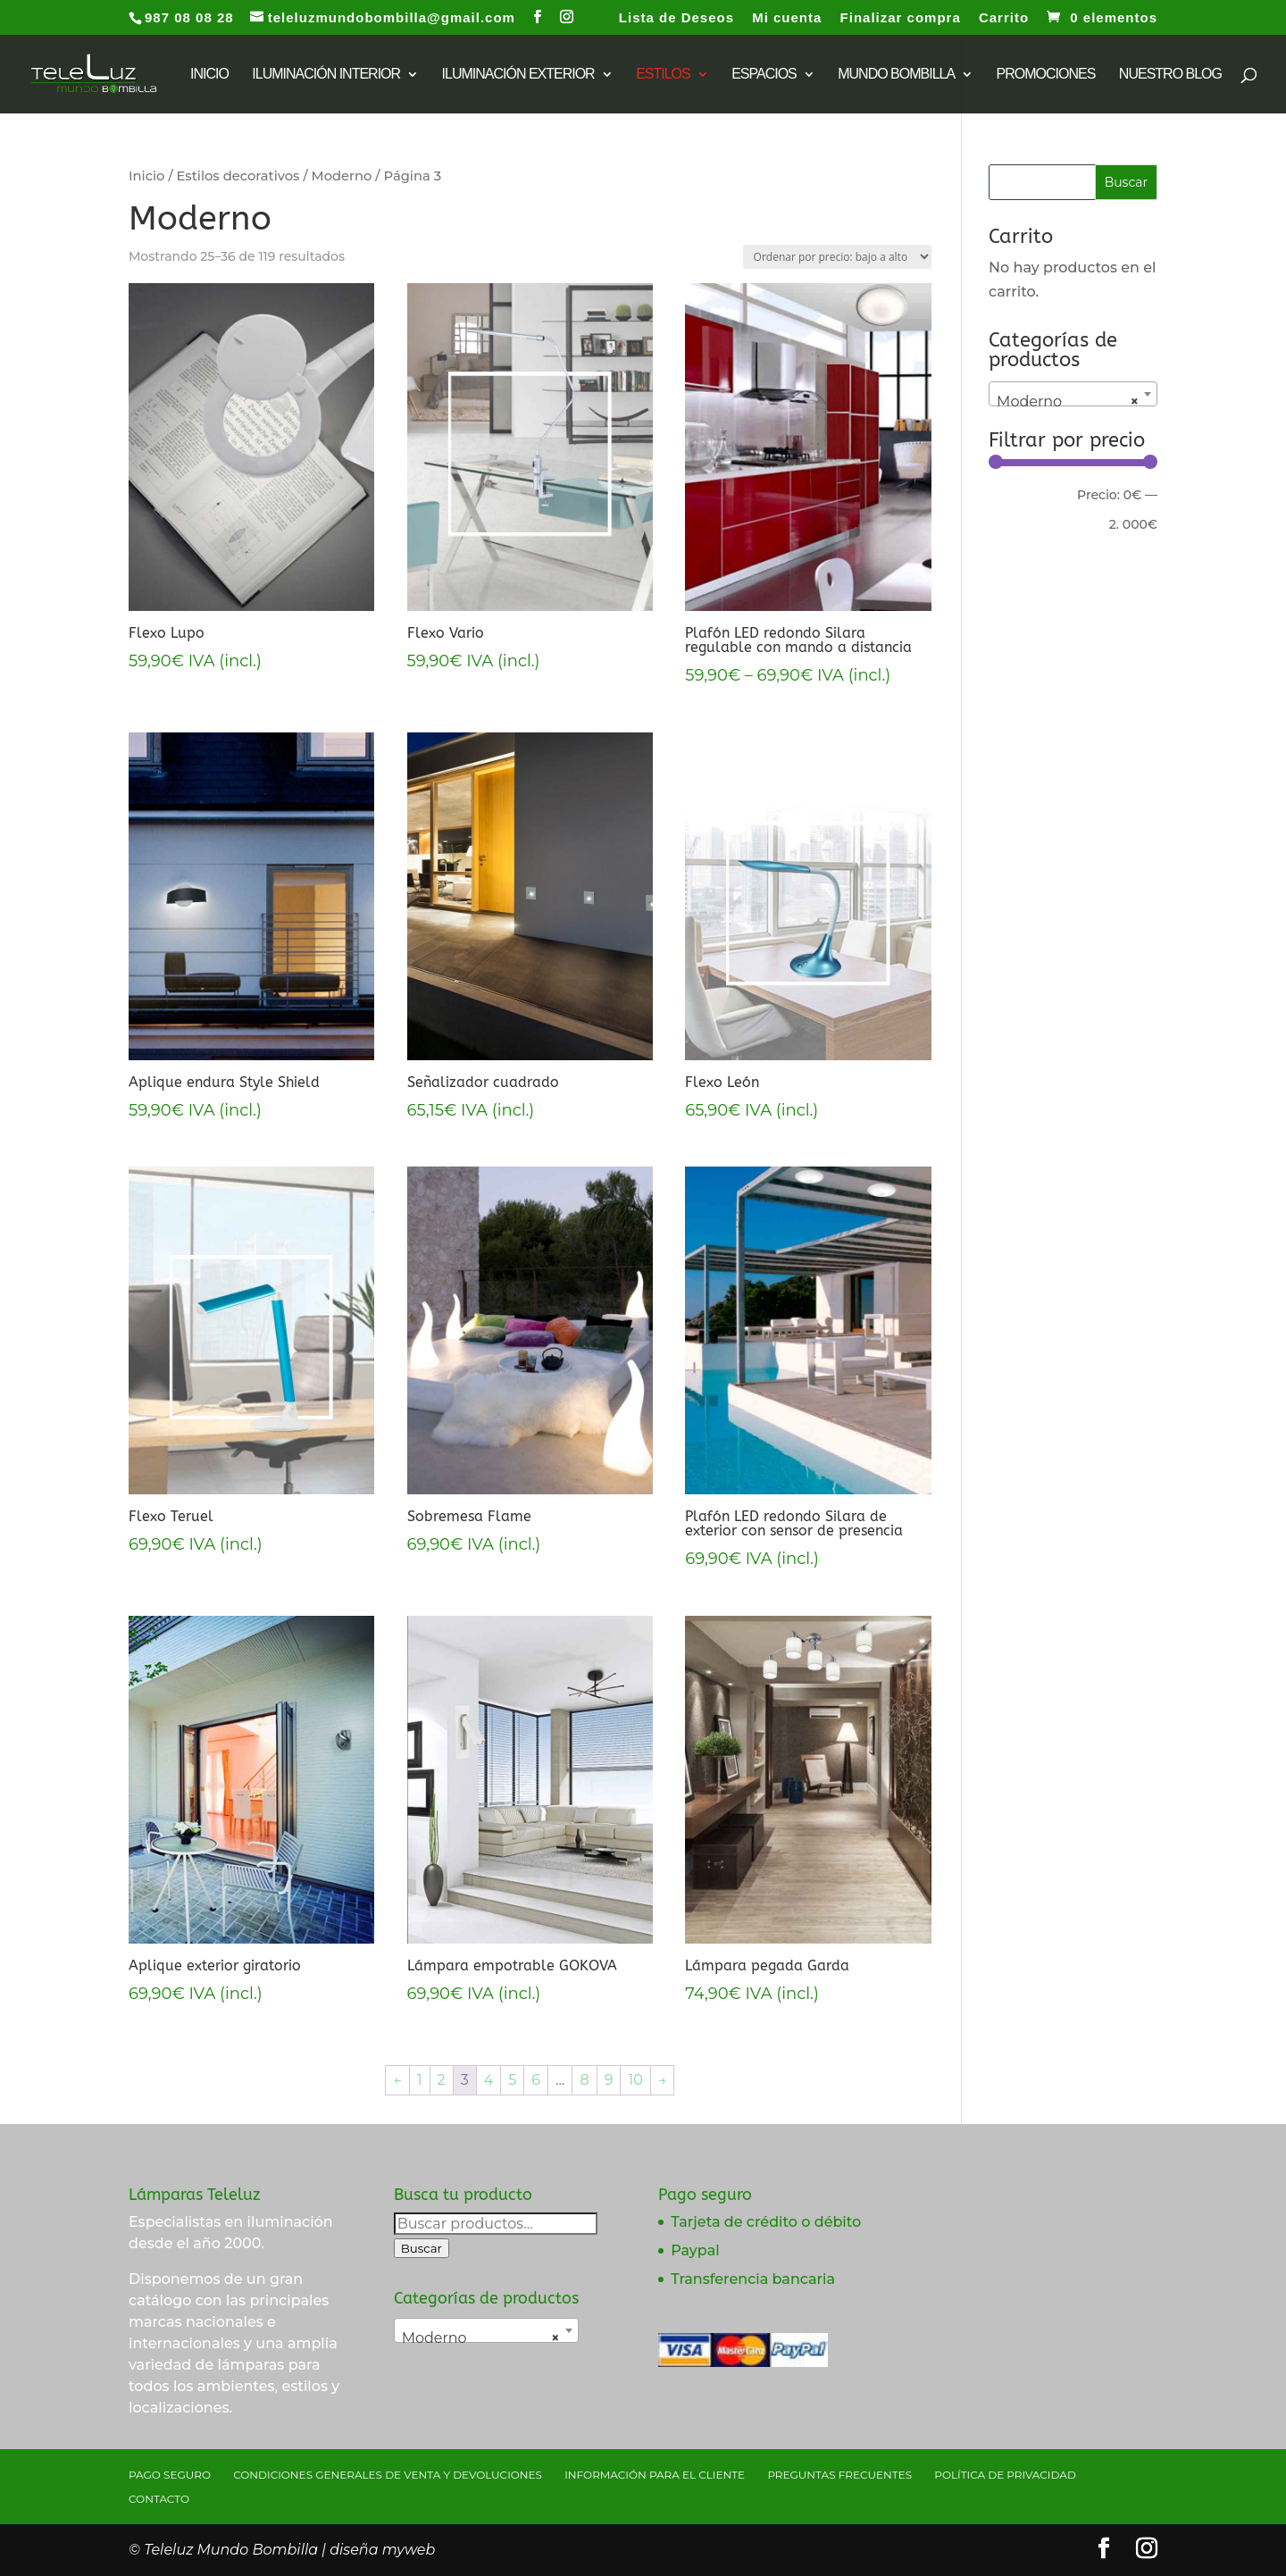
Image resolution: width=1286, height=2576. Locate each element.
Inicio (146, 176)
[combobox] (1073, 393)
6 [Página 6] (535, 2079)
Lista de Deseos (676, 18)
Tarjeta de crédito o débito (766, 2221)
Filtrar (1026, 497)
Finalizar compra (900, 18)
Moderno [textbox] (1068, 401)
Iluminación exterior (518, 74)
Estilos (663, 74)
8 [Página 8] (584, 2079)
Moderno (342, 176)
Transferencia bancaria (753, 2279)
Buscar (421, 2248)
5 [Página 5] (512, 2079)
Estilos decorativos (238, 176)
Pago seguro (170, 2474)
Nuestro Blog (1170, 74)
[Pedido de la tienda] (837, 257)
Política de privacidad (1005, 2474)
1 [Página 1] (419, 2079)
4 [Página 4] (489, 2079)
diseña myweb (382, 2549)
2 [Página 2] (442, 2079)
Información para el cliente (654, 2474)
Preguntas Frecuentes (839, 2474)
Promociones (1046, 74)
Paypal (695, 2250)
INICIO (209, 74)
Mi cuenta (787, 18)
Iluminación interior (326, 74)
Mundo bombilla (896, 74)
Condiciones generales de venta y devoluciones (387, 2474)
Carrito (1004, 18)
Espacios (764, 74)
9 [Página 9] (609, 2079)
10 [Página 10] (635, 2079)
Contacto (159, 2498)
